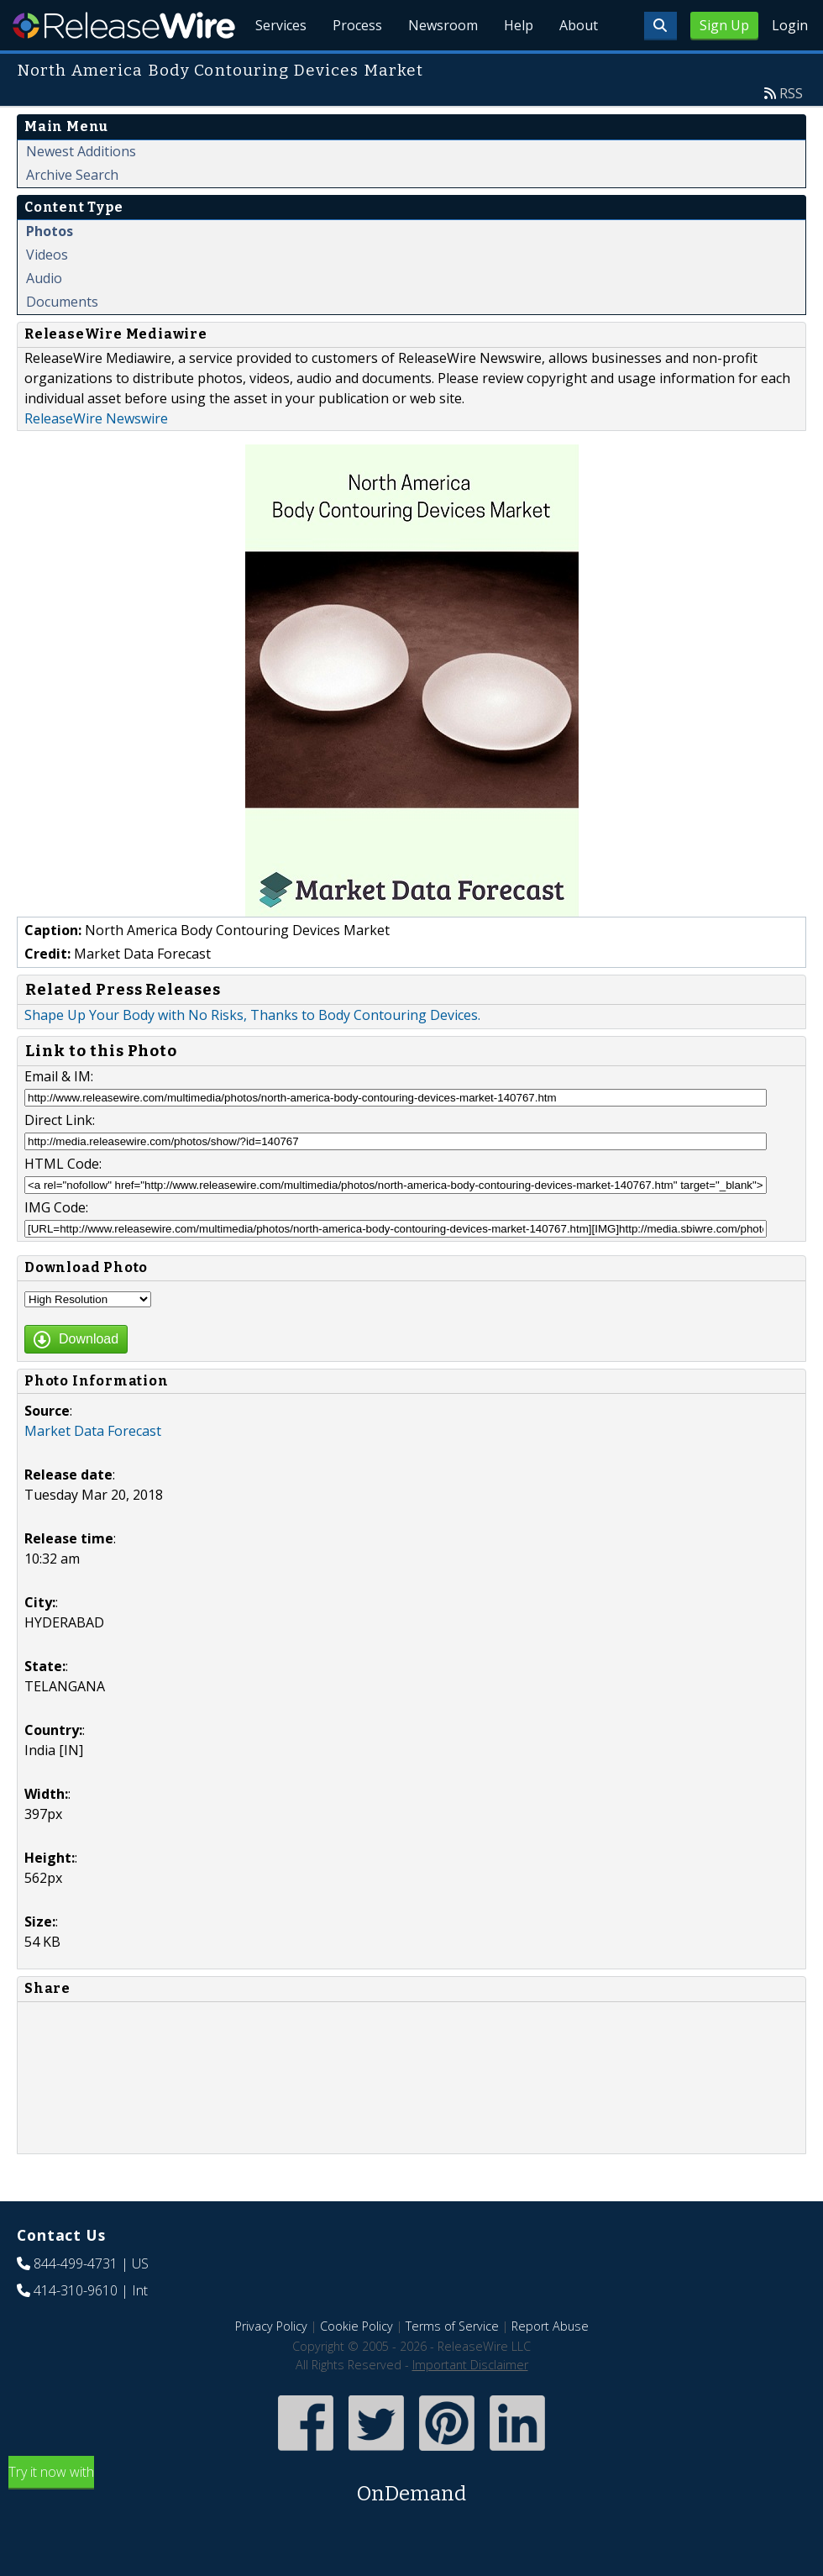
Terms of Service (452, 2365)
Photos (49, 269)
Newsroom (440, 67)
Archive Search (72, 213)
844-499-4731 (76, 2302)
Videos (47, 293)
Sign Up (724, 25)
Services (276, 67)
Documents (62, 340)
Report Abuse (550, 2365)
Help (517, 67)
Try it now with (411, 2524)
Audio (44, 317)
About (577, 67)
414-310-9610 (76, 2329)
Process (354, 67)
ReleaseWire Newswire (96, 457)
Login (790, 25)
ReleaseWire (123, 25)
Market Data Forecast (92, 1469)
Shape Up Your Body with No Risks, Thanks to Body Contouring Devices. (252, 1053)
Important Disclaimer (470, 2403)
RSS (791, 132)
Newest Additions (81, 190)
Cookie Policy (356, 2365)
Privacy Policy (271, 2365)
